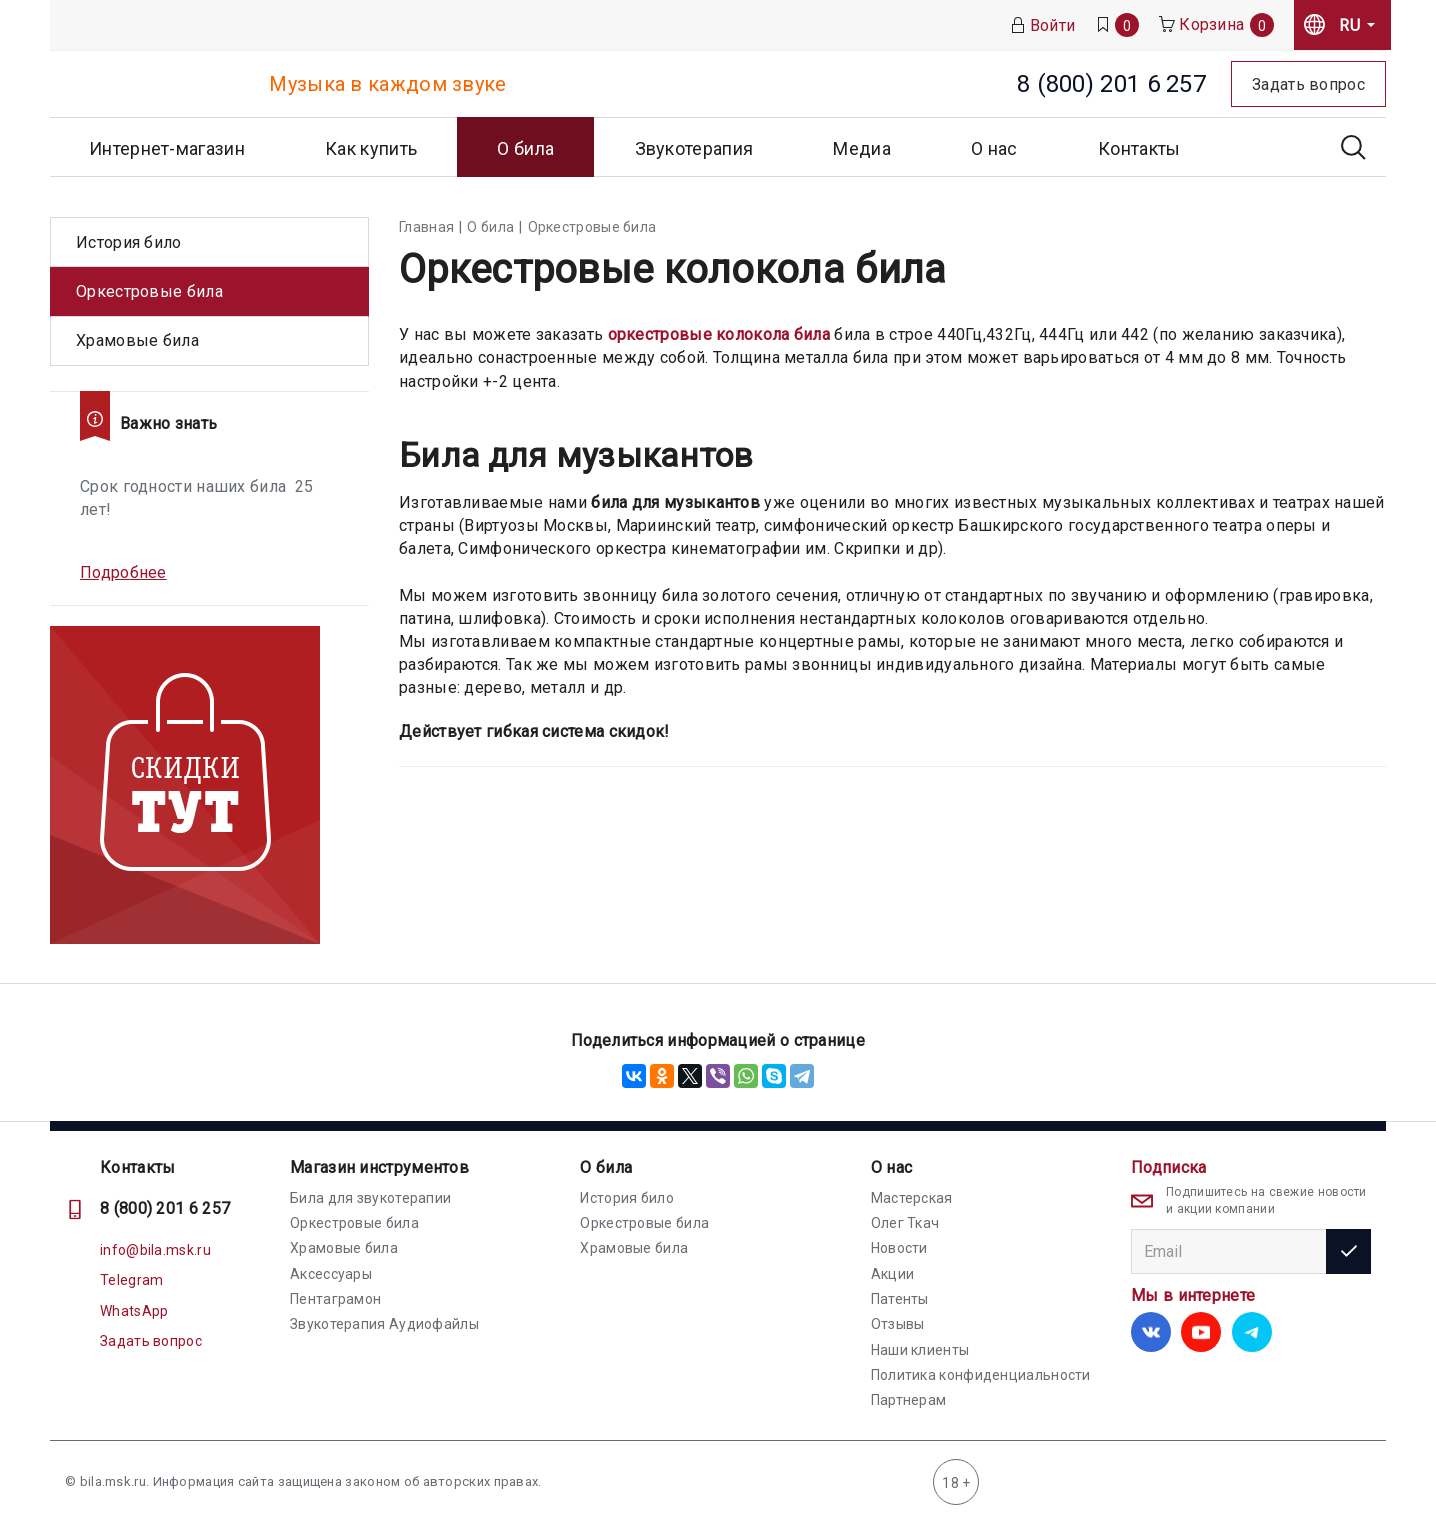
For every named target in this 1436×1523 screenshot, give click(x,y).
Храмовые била (137, 340)
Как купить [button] (371, 148)
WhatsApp (134, 1311)
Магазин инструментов (379, 1167)
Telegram (131, 1280)
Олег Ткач (905, 1223)
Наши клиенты (920, 1350)
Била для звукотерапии (370, 1198)
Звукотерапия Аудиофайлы (384, 1324)
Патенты (900, 1299)
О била (606, 1167)
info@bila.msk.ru (155, 1250)
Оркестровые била (149, 291)
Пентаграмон (335, 1299)
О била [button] (525, 148)
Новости (899, 1248)
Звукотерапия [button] (694, 148)
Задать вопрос (151, 1341)
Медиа (862, 148)
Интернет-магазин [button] (167, 148)
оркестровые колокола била (719, 334)
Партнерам (909, 1400)
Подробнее (123, 572)
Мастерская (912, 1198)
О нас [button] (994, 148)
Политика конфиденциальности (981, 1375)
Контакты (1139, 148)
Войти (1043, 25)
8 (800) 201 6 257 (165, 1208)
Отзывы (898, 1324)
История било (129, 242)
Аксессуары (331, 1274)
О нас (892, 1167)
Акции (893, 1274)
